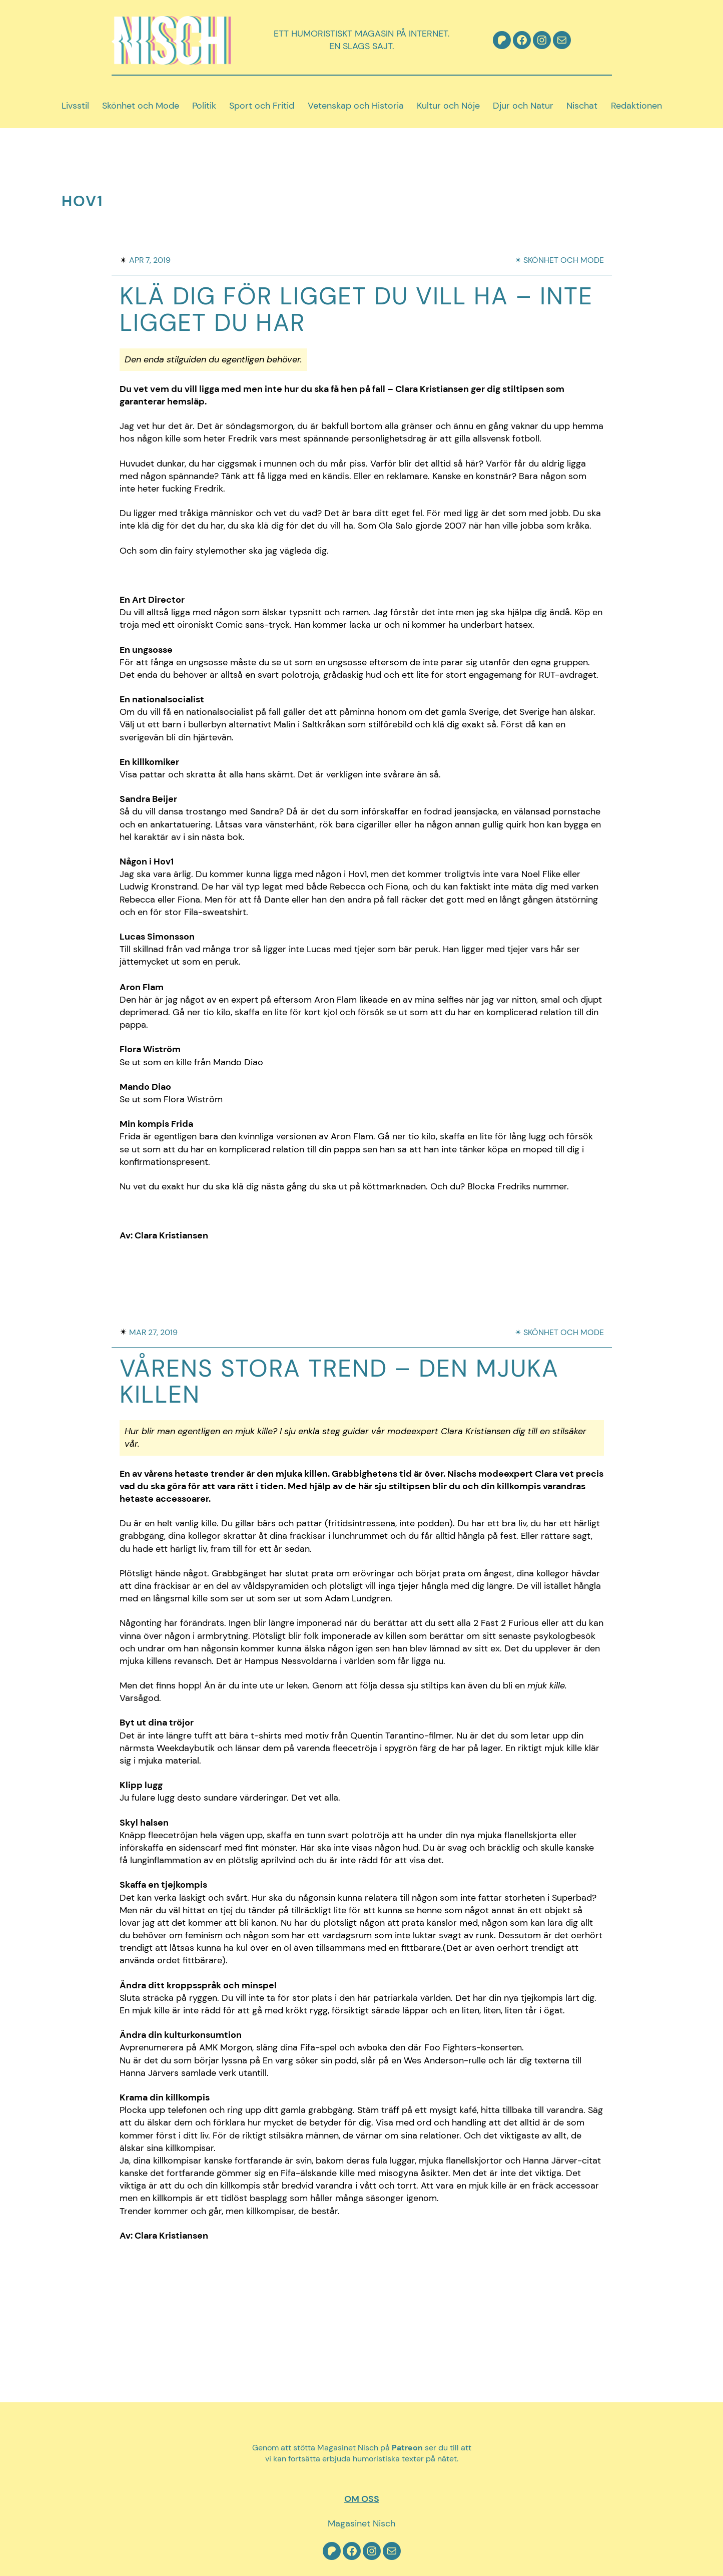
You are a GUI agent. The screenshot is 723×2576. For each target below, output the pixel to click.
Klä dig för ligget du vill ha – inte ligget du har (356, 309)
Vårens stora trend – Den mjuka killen (339, 1382)
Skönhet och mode (563, 260)
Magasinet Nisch (361, 2523)
